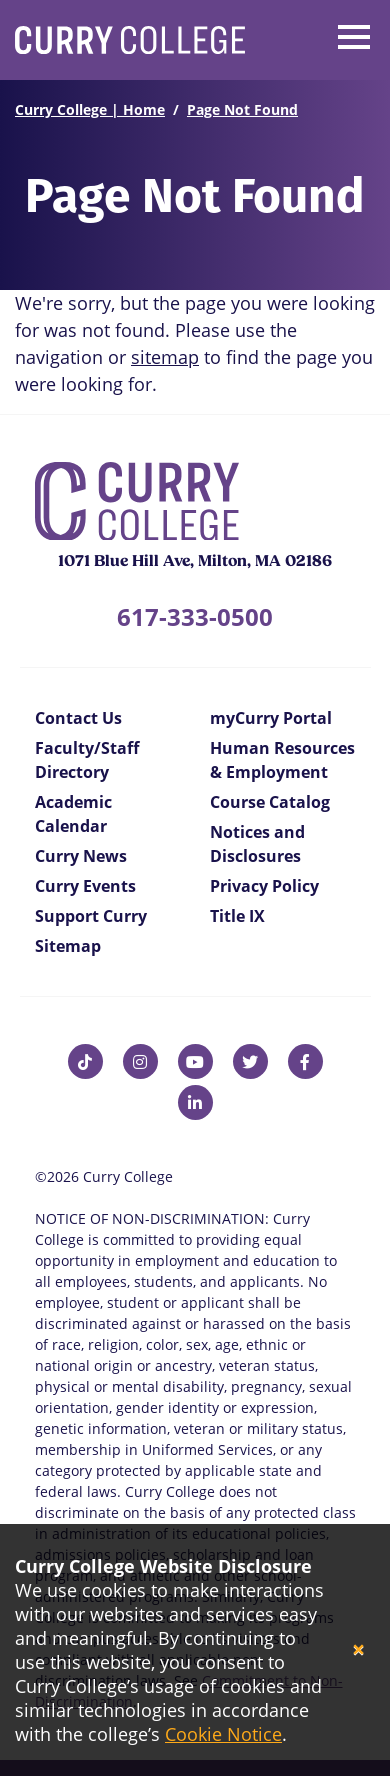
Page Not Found (242, 109)
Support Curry (91, 916)
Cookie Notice (223, 1734)
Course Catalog (270, 802)
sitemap (165, 357)
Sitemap (68, 946)
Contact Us (78, 718)
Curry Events (85, 886)
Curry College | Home (90, 109)
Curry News (81, 856)
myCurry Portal (271, 718)
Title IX (237, 916)
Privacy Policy (264, 886)
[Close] (358, 1650)
